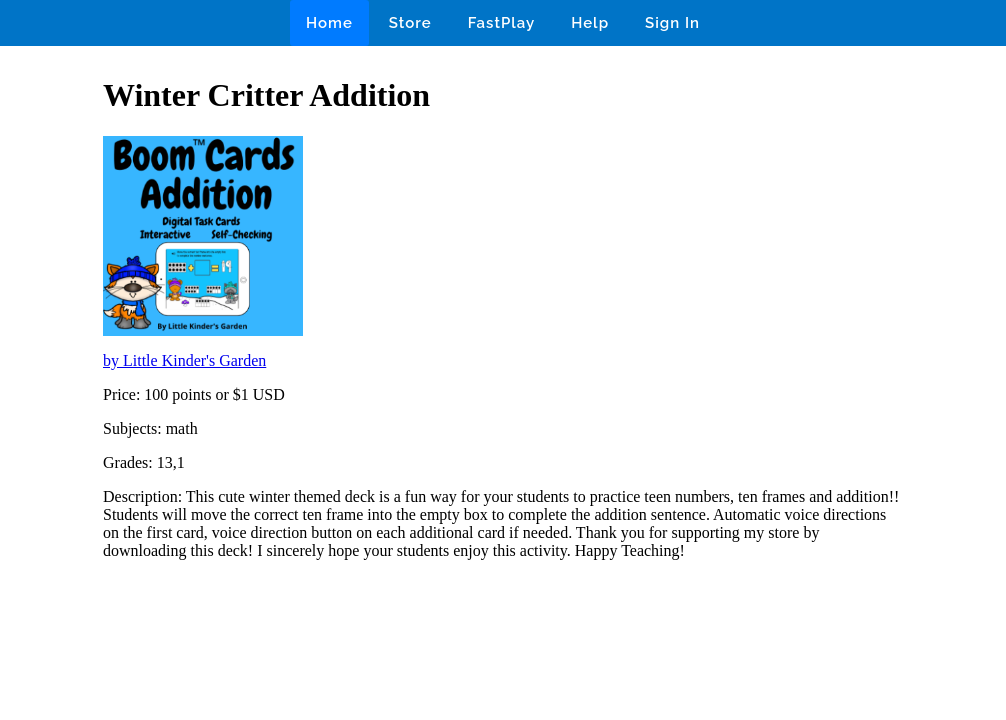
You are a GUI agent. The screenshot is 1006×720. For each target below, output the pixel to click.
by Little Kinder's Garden (184, 360)
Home (329, 23)
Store (410, 23)
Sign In (672, 23)
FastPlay (502, 23)
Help (590, 23)
